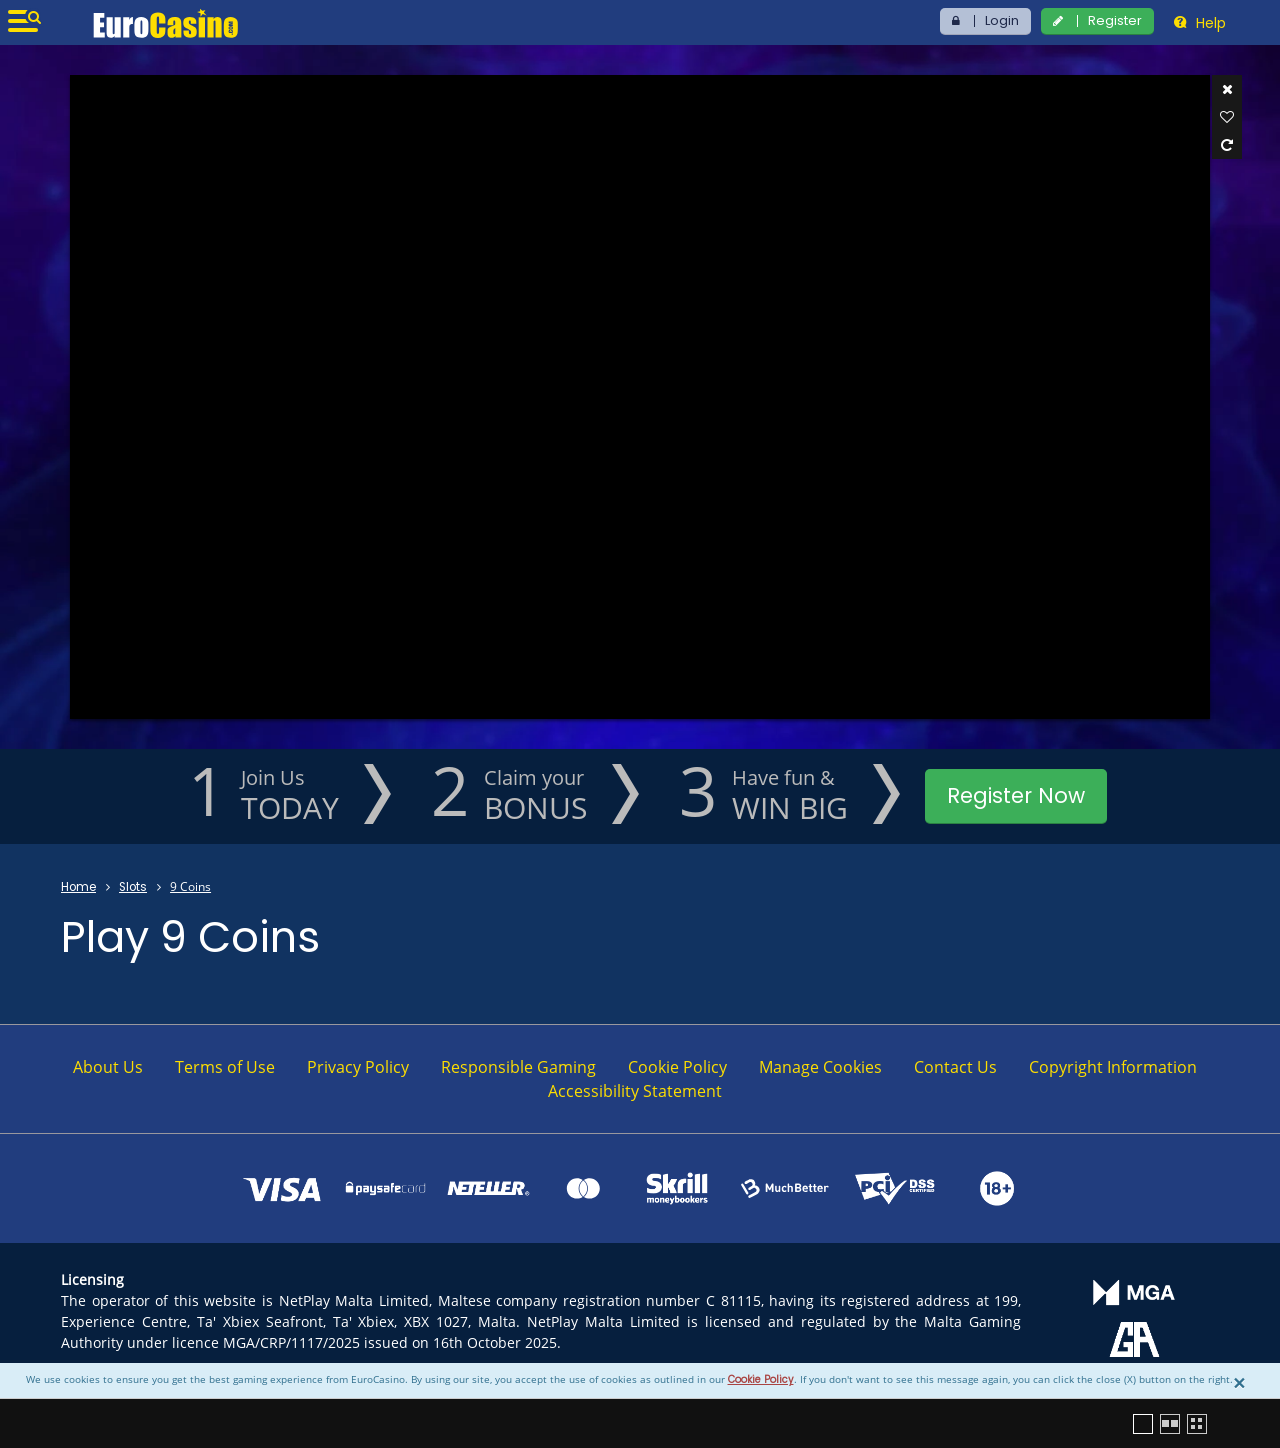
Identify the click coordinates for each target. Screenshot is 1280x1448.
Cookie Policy (761, 1379)
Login (1002, 20)
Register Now (1016, 795)
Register (1115, 20)
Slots (133, 887)
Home (78, 887)
